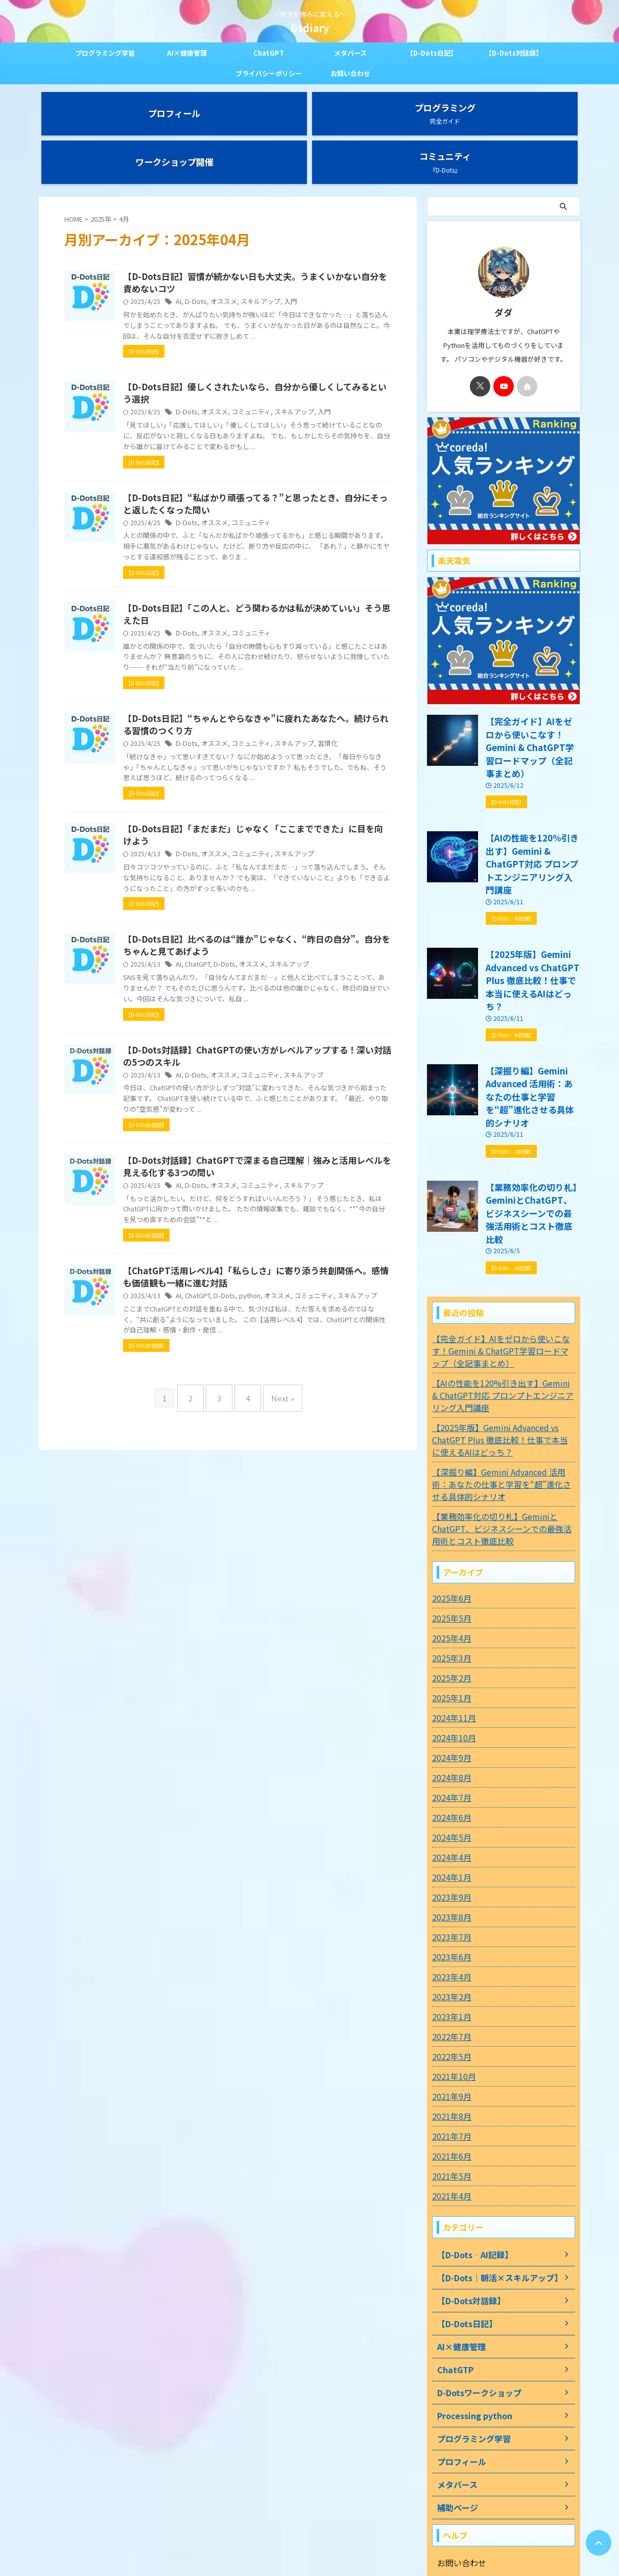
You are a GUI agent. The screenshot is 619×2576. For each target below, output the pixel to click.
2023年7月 (449, 1800)
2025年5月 (449, 1481)
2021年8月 (449, 1979)
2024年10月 (451, 1601)
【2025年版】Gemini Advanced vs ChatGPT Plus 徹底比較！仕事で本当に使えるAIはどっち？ (530, 891)
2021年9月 (449, 1959)
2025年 (100, 178)
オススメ (270, 262)
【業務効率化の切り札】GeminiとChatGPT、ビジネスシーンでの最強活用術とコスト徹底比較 (532, 1085)
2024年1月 (449, 1740)
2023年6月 (449, 1820)
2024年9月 (449, 1620)
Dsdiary (310, 27)
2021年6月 (449, 2019)
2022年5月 (449, 1919)
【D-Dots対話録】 (513, 53)
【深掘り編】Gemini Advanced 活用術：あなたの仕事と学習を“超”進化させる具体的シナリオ (533, 988)
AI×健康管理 (187, 53)
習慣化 (367, 755)
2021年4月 (449, 2059)
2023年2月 (449, 1860)
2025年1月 (449, 1561)
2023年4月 (449, 1840)
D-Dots (244, 262)
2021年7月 (449, 1999)
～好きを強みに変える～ (309, 2528)
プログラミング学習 (105, 53)
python (297, 1370)
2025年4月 (449, 1501)
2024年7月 (449, 1660)
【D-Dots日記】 (432, 53)
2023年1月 (449, 1880)
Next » (275, 1479)
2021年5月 (449, 2039)
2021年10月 (451, 1939)
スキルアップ (304, 262)
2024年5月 (449, 1700)
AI (229, 262)
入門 (332, 262)
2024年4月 (449, 1720)
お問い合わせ (350, 73)
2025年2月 (449, 1541)
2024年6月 (449, 1680)
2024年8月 (449, 1640)
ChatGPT (268, 53)
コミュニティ (295, 385)
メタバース (350, 53)
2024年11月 (451, 1581)
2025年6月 (449, 1461)
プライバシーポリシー (268, 73)
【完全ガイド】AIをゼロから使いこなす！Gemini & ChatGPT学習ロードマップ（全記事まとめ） (532, 696)
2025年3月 (449, 1521)
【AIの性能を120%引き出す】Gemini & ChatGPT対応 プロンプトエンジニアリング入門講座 (532, 793)
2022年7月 (449, 1899)
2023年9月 (449, 1760)
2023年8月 (449, 1780)
